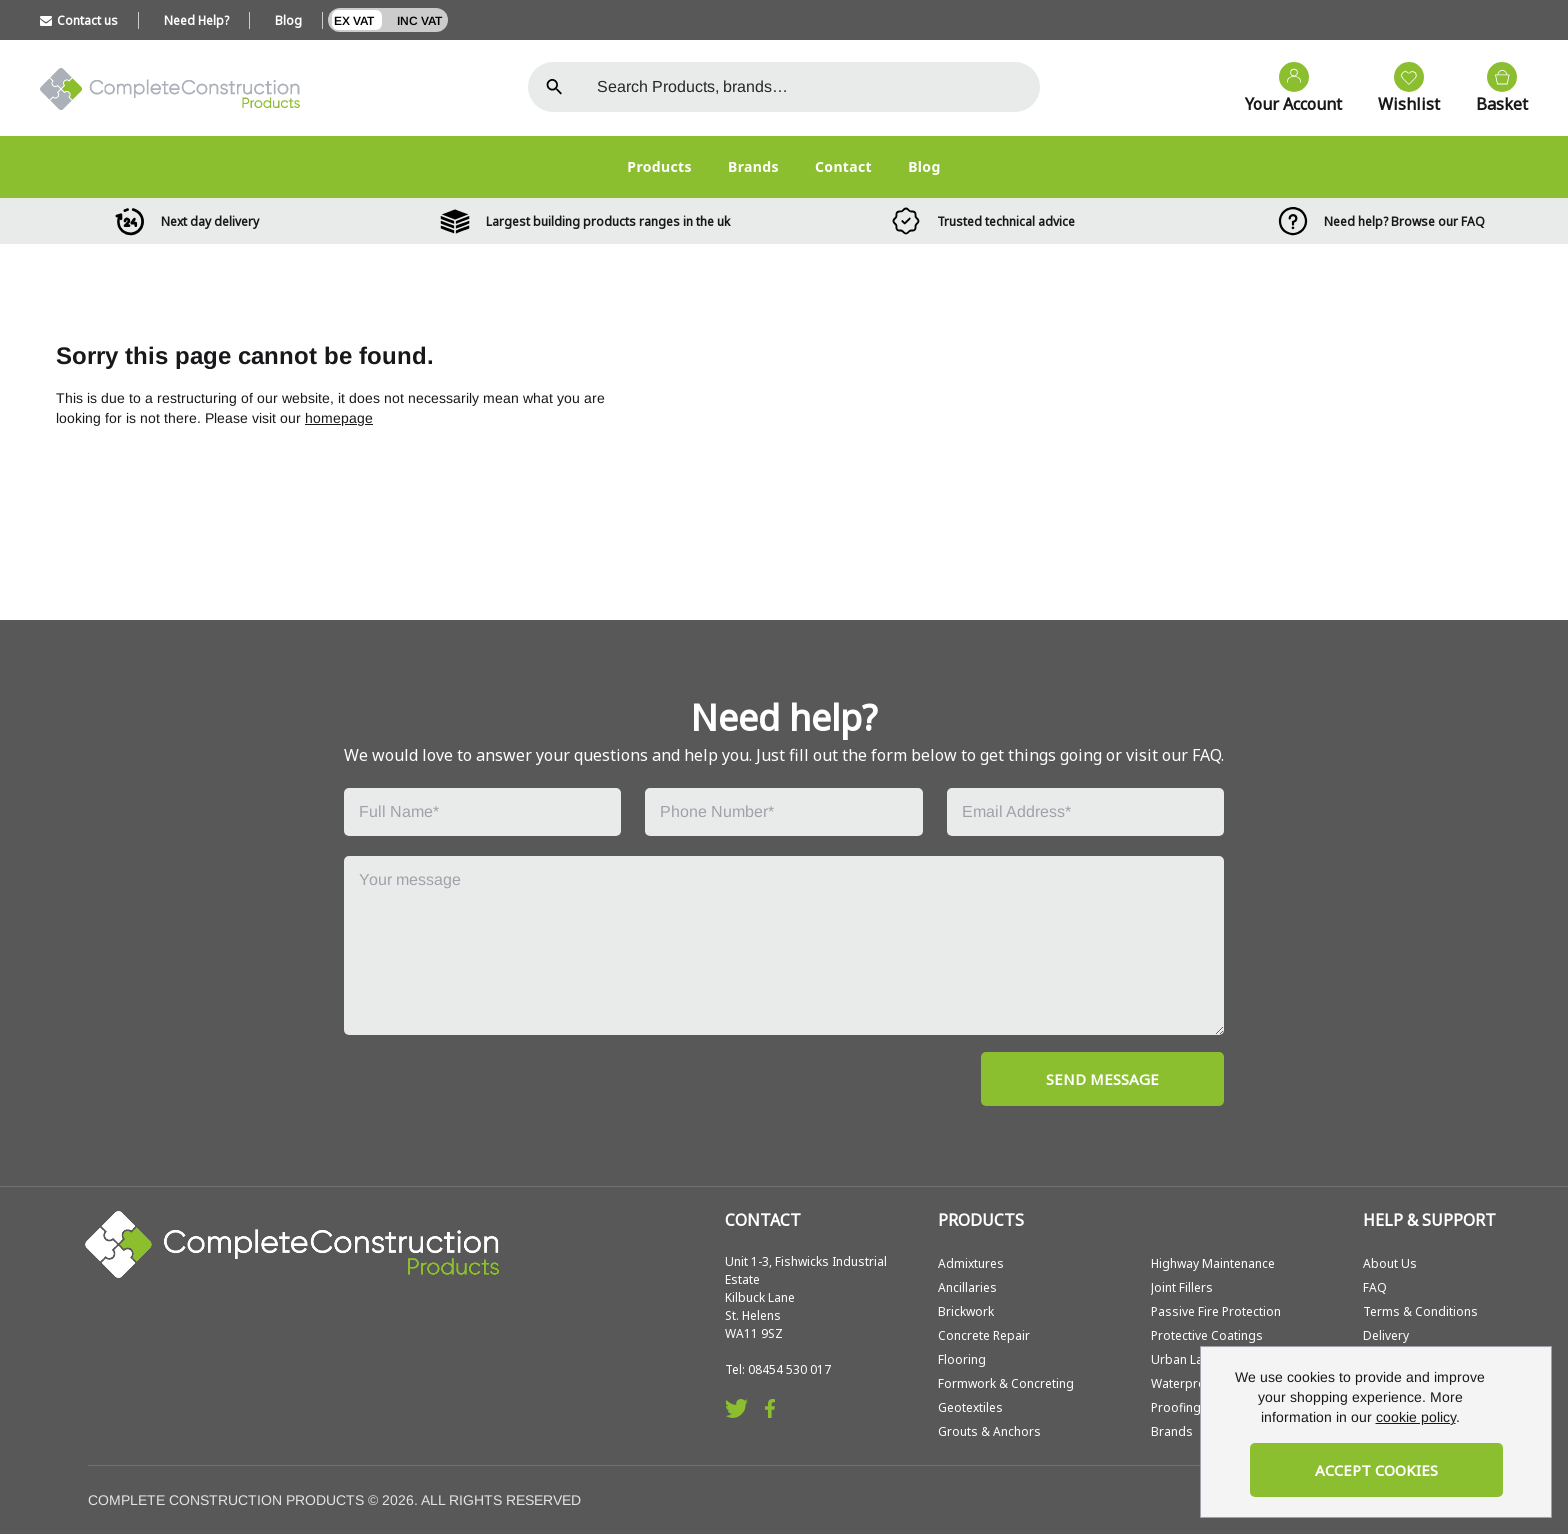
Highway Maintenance (1213, 1263)
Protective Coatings (1207, 1335)
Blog (288, 20)
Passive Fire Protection (1216, 1311)
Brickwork (966, 1311)
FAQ (1375, 1287)
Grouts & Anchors (989, 1431)
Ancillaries (967, 1287)
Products (659, 166)
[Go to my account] (1283, 89)
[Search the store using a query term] (810, 87)
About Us (1390, 1263)
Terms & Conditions (1420, 1311)
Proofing (1176, 1407)
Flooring (962, 1359)
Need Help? (196, 20)
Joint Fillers (1182, 1287)
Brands (753, 166)
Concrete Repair (984, 1335)
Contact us (79, 20)
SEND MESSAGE (1102, 1079)
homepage (339, 418)
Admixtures (971, 1263)
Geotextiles (970, 1407)
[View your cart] (1492, 89)
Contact (843, 166)
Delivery (1386, 1335)
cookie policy (1416, 1417)
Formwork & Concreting (1006, 1383)
